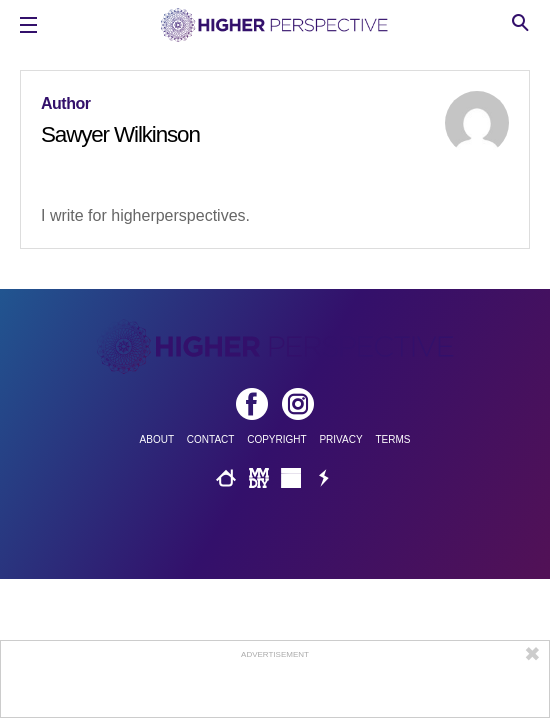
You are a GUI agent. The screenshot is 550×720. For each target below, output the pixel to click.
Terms (392, 439)
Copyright (276, 439)
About (157, 439)
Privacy (340, 439)
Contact (211, 439)
